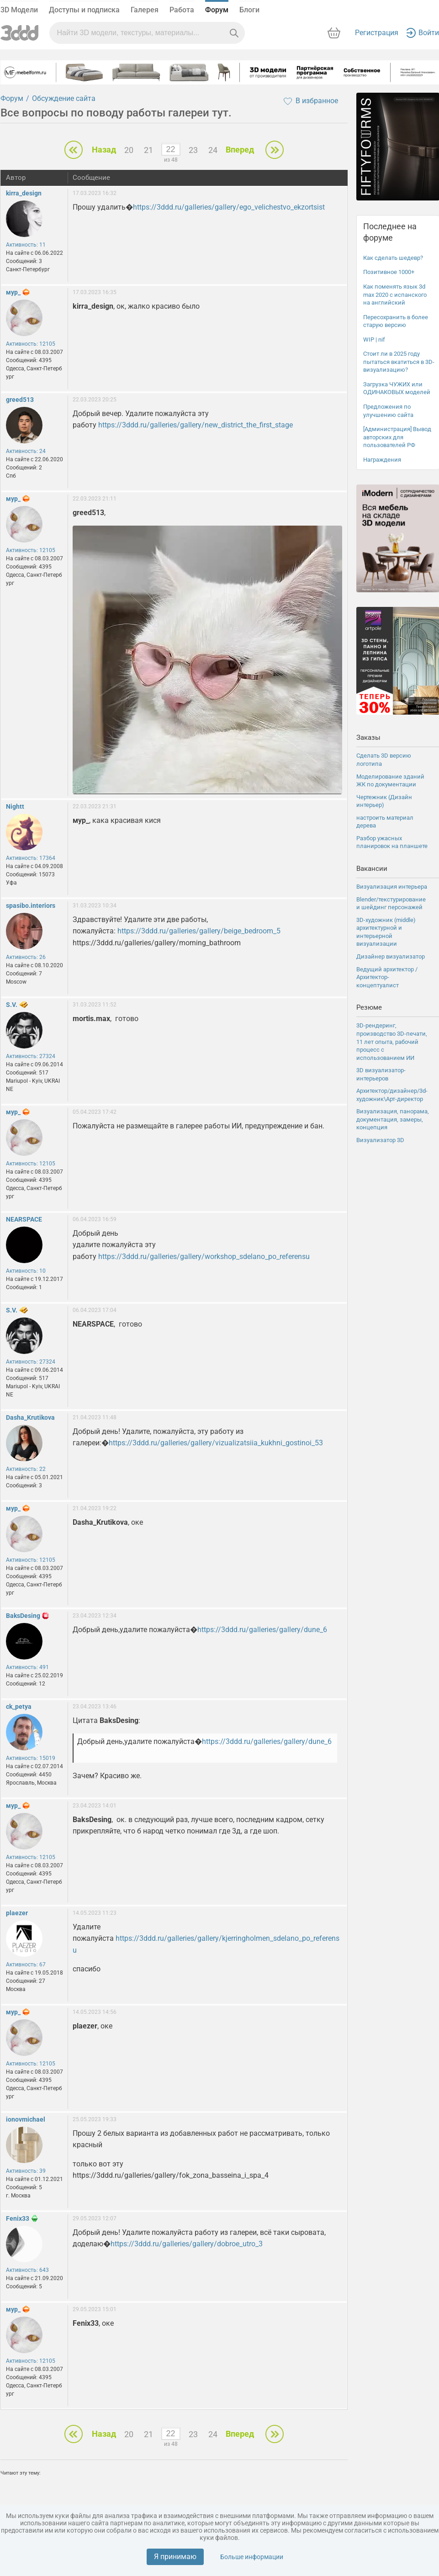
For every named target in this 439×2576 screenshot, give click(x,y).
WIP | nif (374, 339)
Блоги (249, 9)
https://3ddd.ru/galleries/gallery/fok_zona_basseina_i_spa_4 (172, 2175)
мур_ (13, 292)
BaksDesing (23, 1615)
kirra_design (24, 193)
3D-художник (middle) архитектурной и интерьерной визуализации (386, 932)
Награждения (382, 459)
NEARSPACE (24, 1219)
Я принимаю (175, 2556)
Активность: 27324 (30, 1056)
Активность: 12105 (30, 344)
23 (193, 150)
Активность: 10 (26, 1271)
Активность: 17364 (30, 858)
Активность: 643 (27, 2270)
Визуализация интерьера (391, 886)
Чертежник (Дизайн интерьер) (384, 801)
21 (148, 150)
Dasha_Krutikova (30, 1417)
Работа (181, 9)
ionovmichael (25, 2119)
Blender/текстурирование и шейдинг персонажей (391, 903)
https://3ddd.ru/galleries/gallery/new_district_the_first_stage (195, 425)
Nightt (15, 806)
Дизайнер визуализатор (390, 956)
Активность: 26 (26, 957)
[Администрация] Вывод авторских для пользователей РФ (397, 437)
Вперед (240, 149)
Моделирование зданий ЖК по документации (390, 780)
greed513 (20, 399)
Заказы (368, 737)
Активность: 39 (26, 2171)
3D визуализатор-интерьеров (381, 1074)
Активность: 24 (26, 451)
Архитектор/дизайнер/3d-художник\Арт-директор (392, 1094)
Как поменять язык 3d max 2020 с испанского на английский (395, 294)
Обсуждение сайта (63, 98)
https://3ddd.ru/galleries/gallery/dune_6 (262, 1629)
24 (212, 150)
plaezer (17, 1913)
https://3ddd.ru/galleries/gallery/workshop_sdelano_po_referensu (204, 1256)
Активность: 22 (26, 1469)
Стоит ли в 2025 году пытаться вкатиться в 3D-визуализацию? (398, 361)
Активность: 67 (26, 1964)
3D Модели (19, 9)
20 (128, 150)
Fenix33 (17, 2218)
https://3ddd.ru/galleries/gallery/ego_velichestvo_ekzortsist (229, 207)
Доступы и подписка (84, 9)
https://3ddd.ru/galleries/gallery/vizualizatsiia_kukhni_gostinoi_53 (216, 1442)
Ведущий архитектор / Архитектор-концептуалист (387, 977)
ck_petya (19, 1706)
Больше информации (251, 2556)
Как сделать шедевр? (393, 257)
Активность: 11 (26, 245)
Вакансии (371, 868)
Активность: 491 (27, 1667)
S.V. (11, 1004)
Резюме (369, 1007)
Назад (104, 149)
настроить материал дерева (384, 821)
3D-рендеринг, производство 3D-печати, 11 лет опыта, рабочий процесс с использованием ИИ (391, 1041)
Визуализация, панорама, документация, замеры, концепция (392, 1119)
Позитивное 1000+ (388, 272)
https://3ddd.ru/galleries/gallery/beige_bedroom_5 (198, 931)
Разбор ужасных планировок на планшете (392, 842)
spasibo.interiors (30, 905)
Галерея (145, 9)
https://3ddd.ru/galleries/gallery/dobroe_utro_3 (187, 2243)
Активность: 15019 (30, 1758)
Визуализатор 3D (380, 1140)
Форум (216, 9)
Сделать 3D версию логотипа (383, 759)
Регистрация (376, 32)
